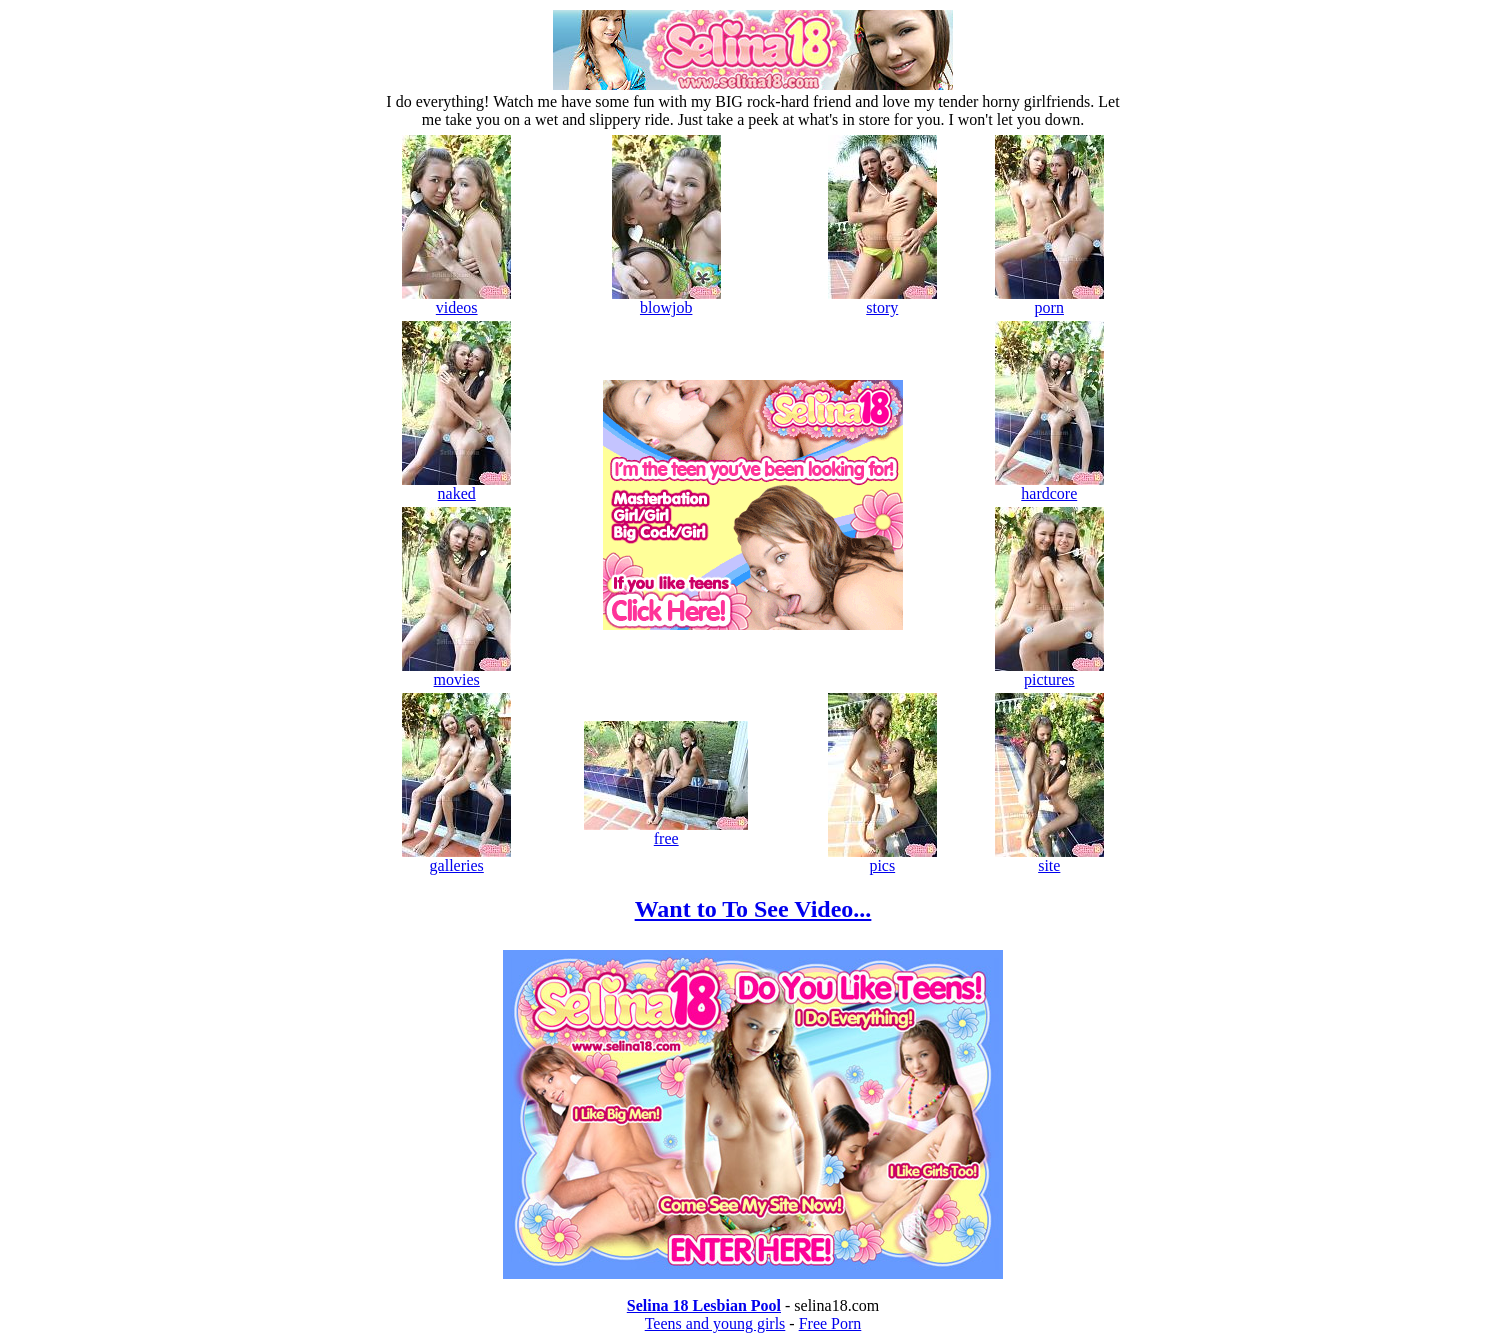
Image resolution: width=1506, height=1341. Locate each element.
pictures (1049, 672)
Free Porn (830, 1323)
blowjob (666, 300)
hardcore (1049, 486)
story (882, 300)
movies (456, 672)
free (666, 831)
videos (456, 300)
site (1049, 858)
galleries (456, 858)
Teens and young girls (715, 1323)
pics (882, 858)
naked (456, 486)
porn (1049, 300)
